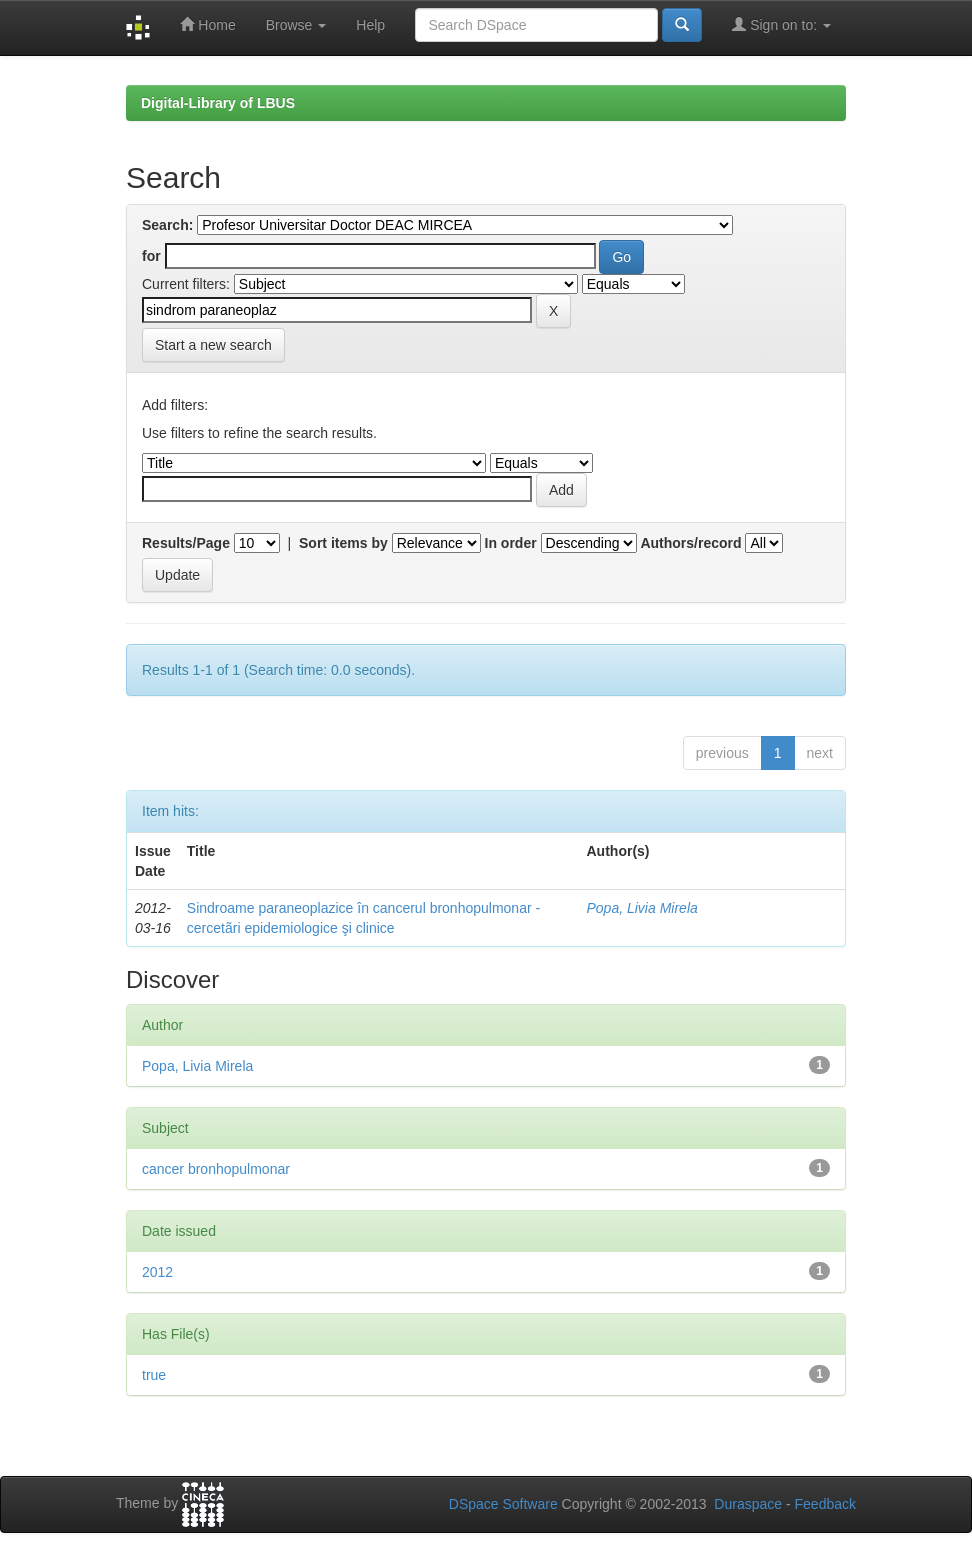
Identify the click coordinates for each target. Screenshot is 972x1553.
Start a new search (213, 345)
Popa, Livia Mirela (642, 908)
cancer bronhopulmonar (216, 1169)
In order (511, 543)
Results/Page (186, 543)
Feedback (825, 1504)
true (154, 1375)
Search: (167, 225)
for (151, 256)
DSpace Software (503, 1504)
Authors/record (690, 543)
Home (207, 24)
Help (370, 25)
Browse (296, 25)
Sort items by (343, 543)
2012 (157, 1272)
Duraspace (748, 1504)
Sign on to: (781, 24)
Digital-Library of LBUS (218, 103)
